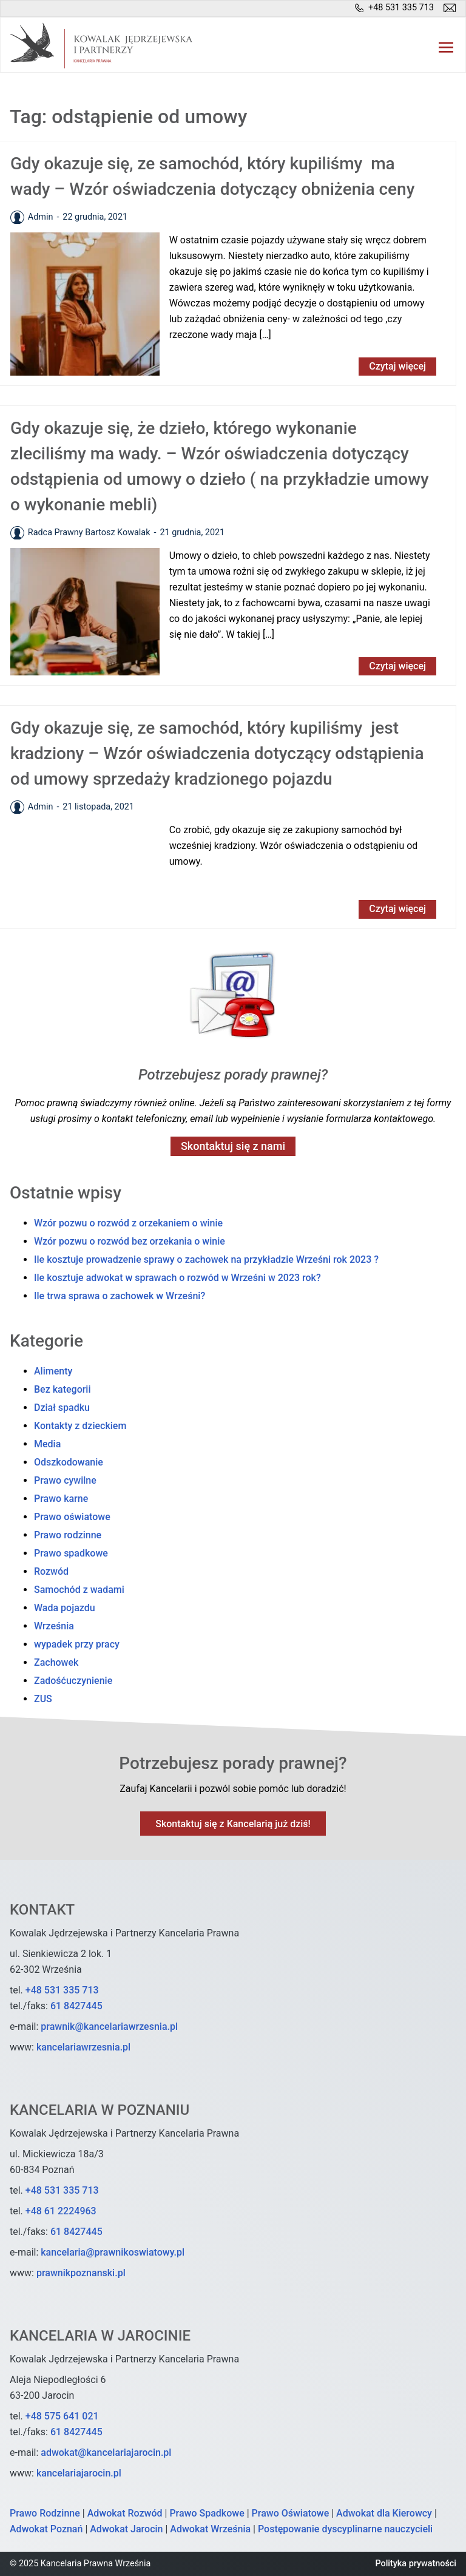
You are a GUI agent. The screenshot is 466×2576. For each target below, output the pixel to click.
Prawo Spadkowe (206, 2513)
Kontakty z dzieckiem (80, 1426)
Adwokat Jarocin (126, 2529)
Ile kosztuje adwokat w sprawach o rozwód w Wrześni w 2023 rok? (177, 1277)
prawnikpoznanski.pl (81, 2273)
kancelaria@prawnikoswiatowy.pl (112, 2252)
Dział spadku (62, 1407)
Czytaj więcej (397, 366)
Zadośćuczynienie (73, 1680)
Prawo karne (61, 1498)
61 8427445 (76, 2006)
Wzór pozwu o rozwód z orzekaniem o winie (128, 1223)
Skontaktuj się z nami (233, 1146)
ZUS (43, 1699)
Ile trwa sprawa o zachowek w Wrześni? (119, 1296)
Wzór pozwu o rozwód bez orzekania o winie (129, 1241)
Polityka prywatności (415, 2563)
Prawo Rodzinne (45, 2513)
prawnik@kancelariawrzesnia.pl (109, 2026)
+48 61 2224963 (60, 2211)
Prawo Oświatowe (290, 2513)
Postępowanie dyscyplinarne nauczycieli (345, 2529)
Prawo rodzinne (67, 1535)
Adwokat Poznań (46, 2529)
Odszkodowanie (68, 1462)
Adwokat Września (210, 2529)
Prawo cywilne (65, 1480)
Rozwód (51, 1571)
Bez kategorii (62, 1389)
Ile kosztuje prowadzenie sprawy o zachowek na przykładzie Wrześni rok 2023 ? (206, 1259)
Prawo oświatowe (72, 1517)
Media (47, 1444)
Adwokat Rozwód (125, 2513)
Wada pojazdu (64, 1608)
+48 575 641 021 (62, 2416)
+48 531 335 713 (62, 1990)
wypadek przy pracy (77, 1644)
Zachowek (56, 1662)
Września (54, 1626)
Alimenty (53, 1371)
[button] (446, 45)
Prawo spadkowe (71, 1553)
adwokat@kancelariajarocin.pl (106, 2452)
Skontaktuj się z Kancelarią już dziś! (233, 1824)
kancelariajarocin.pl (78, 2473)
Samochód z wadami (79, 1589)
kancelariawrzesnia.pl (83, 2047)
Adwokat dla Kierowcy (384, 2513)
